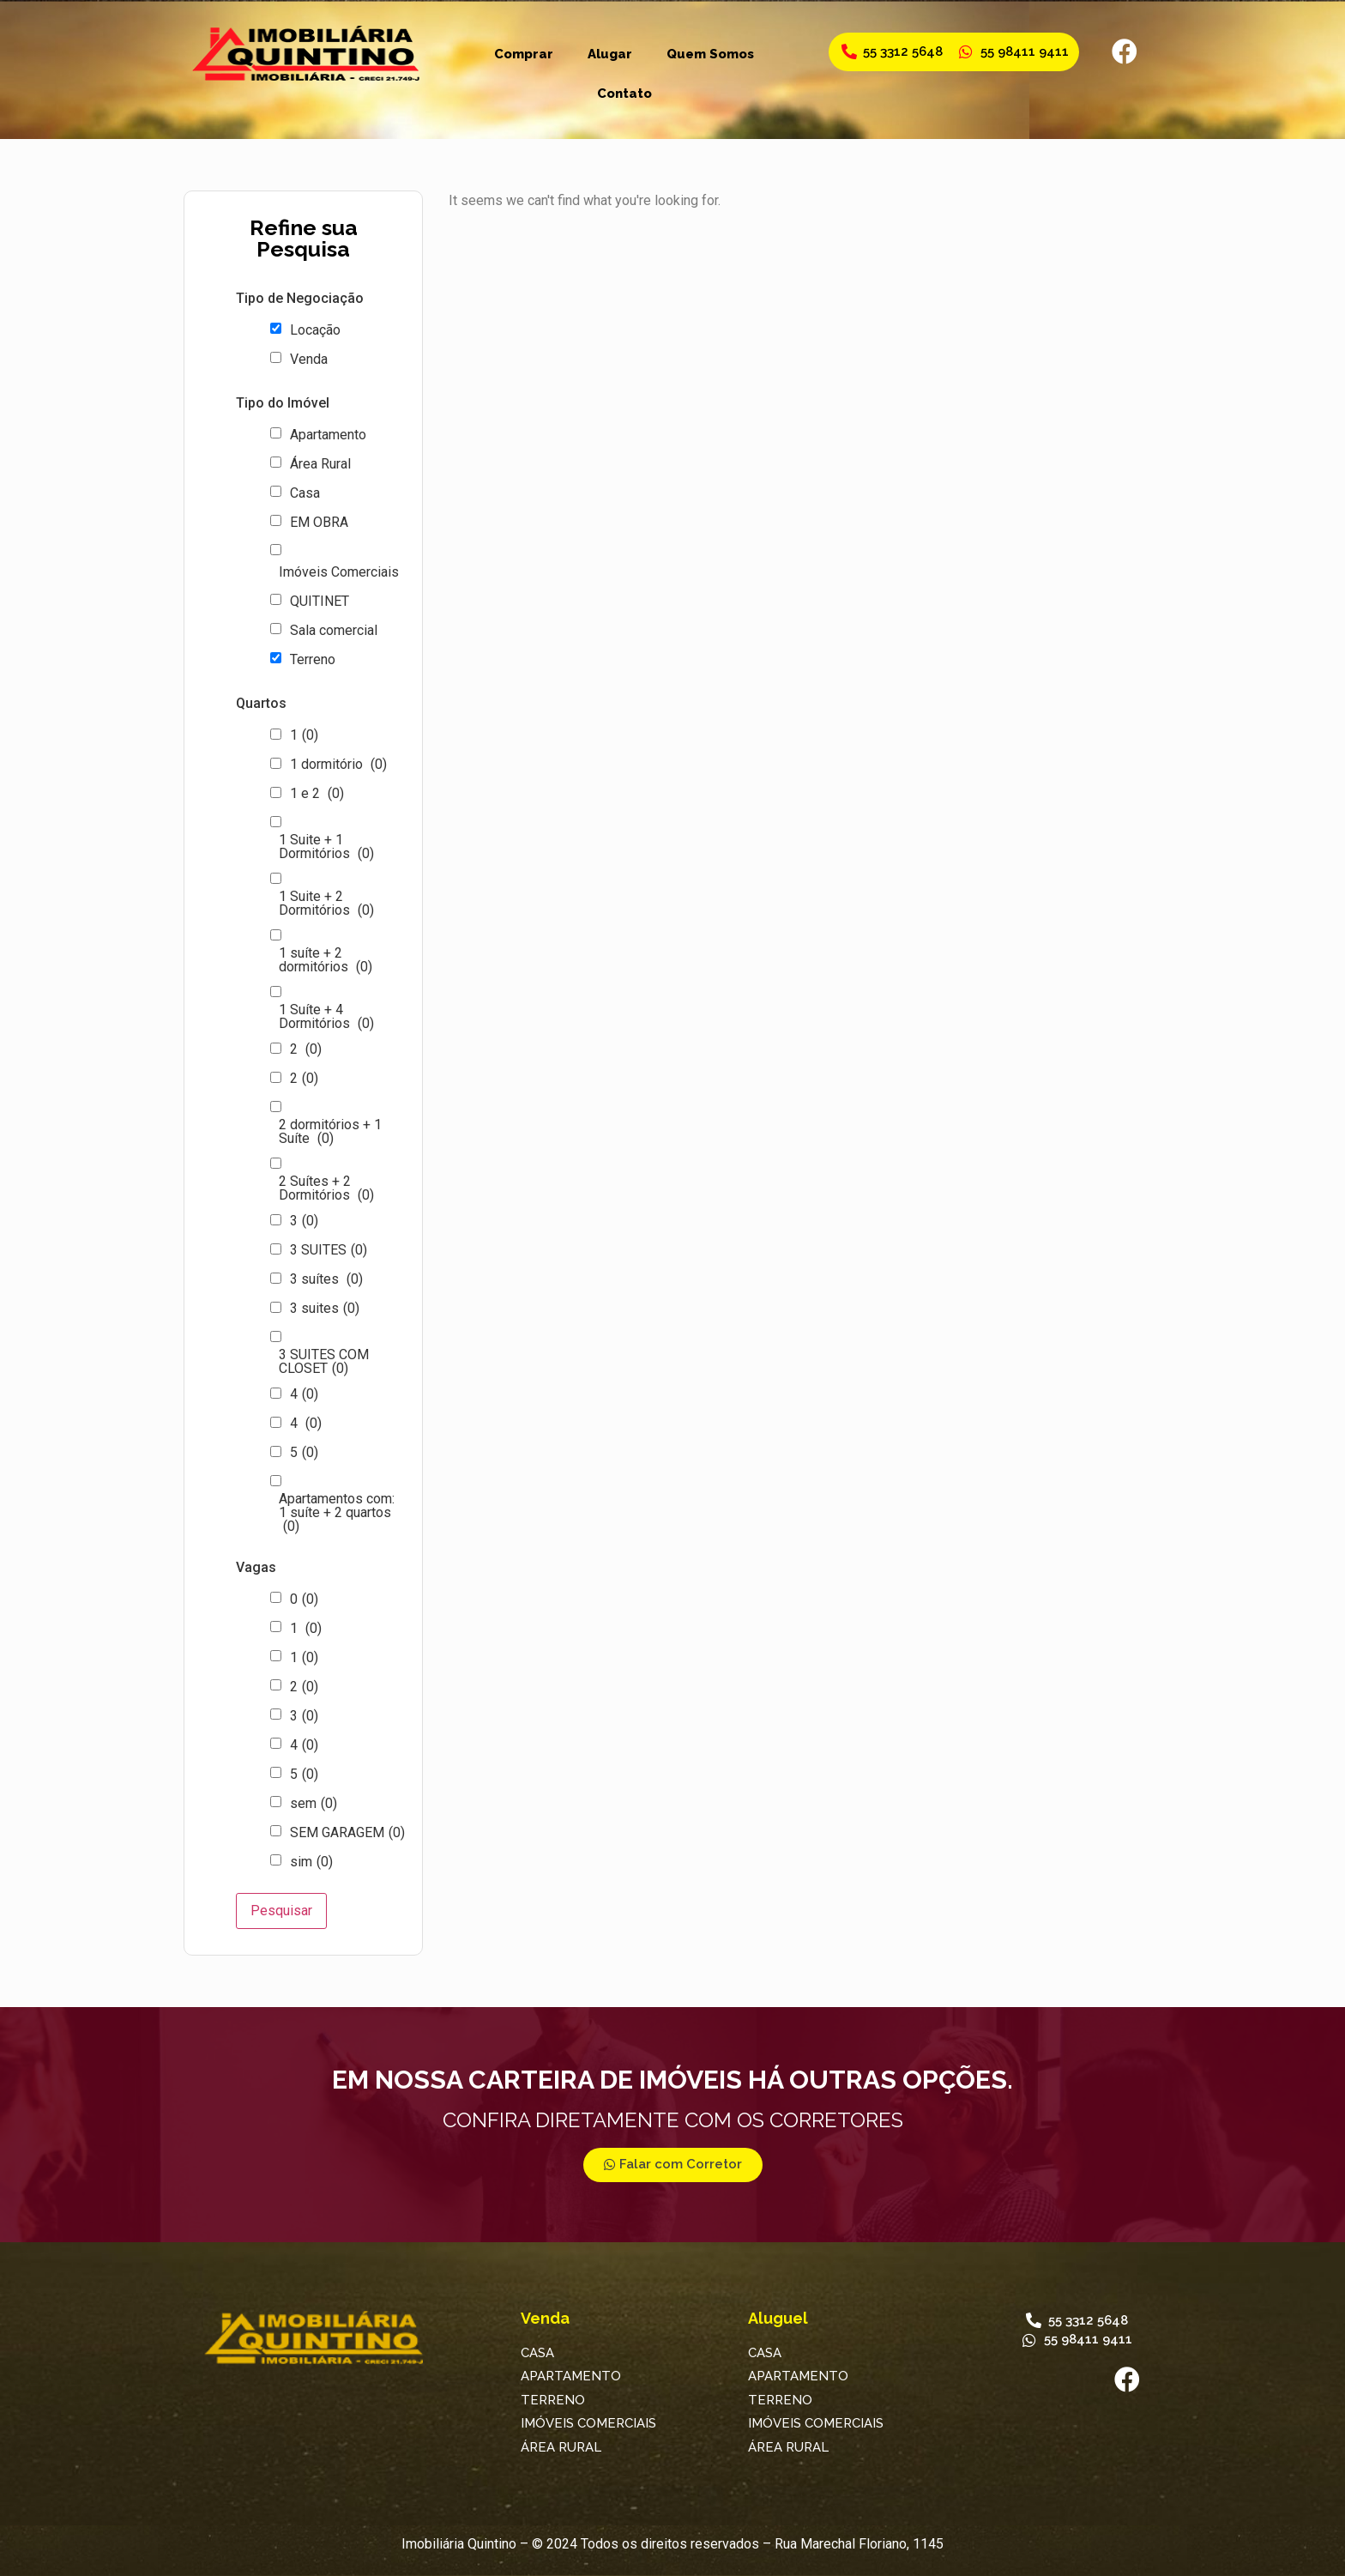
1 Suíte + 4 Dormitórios (326, 1017)
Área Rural (320, 464)
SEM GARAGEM (347, 1833)
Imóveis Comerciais (339, 572)
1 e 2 (317, 794)
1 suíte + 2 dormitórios (325, 960)
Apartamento (328, 435)
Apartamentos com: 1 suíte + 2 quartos (337, 1512)
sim (311, 1862)
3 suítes (326, 1279)
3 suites (324, 1308)
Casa (305, 493)
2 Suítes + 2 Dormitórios (326, 1188)
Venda (309, 359)
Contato (624, 93)
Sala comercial (333, 631)
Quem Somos (710, 54)
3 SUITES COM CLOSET (324, 1362)
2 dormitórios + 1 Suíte (330, 1132)
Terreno (312, 660)
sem (313, 1804)
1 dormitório (338, 764)
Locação (315, 330)
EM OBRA (319, 522)
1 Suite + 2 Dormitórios (326, 903)
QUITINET (319, 601)
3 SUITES (328, 1250)
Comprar (523, 54)
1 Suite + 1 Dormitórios (326, 847)
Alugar (610, 54)
